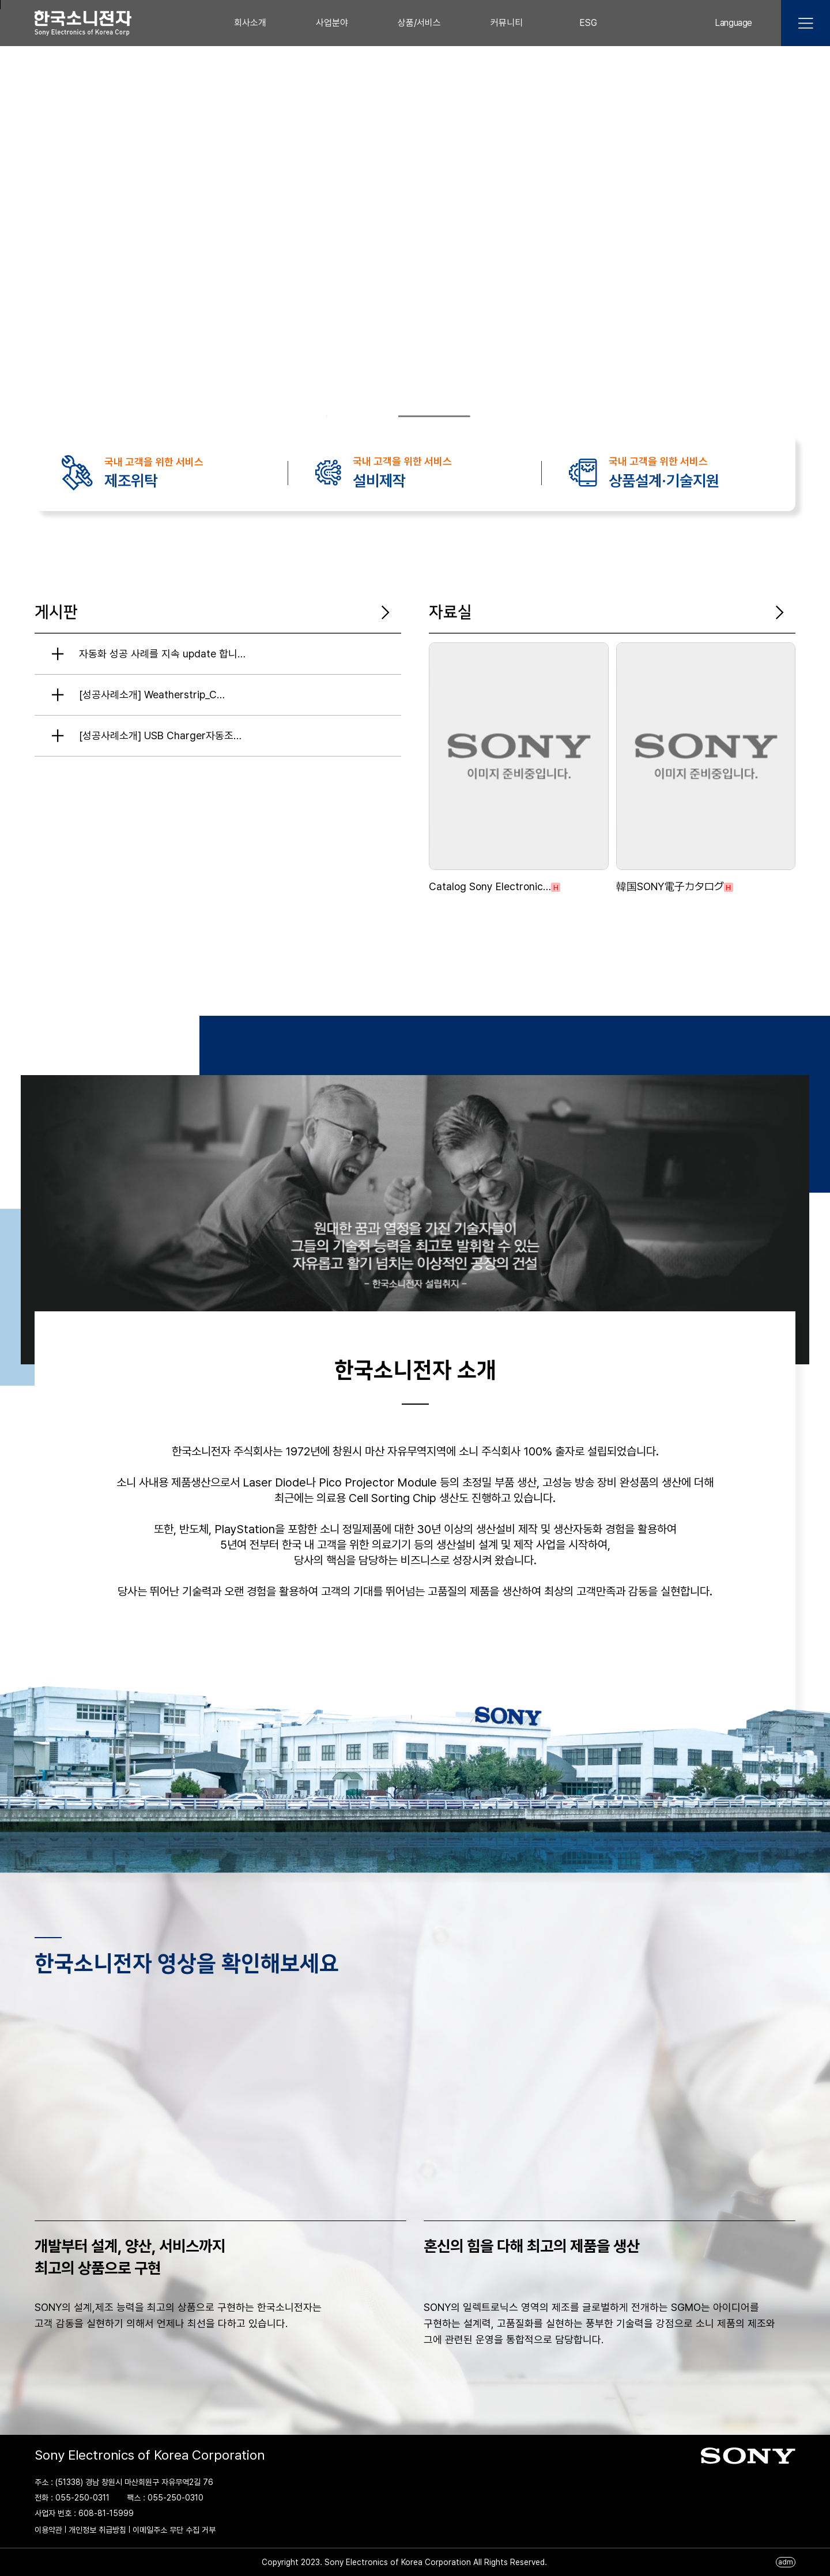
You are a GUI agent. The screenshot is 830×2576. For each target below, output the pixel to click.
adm (785, 2562)
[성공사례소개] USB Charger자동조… (160, 735)
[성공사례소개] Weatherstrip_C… (152, 695)
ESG (588, 22)
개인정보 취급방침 (97, 2530)
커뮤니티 (507, 22)
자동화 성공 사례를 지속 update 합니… (162, 654)
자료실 (450, 612)
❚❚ (483, 416)
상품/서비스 (419, 22)
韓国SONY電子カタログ (670, 886)
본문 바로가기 (0, 4)
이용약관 (48, 2530)
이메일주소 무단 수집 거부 (174, 2530)
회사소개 (250, 22)
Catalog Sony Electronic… (490, 886)
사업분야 (332, 22)
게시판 (56, 612)
